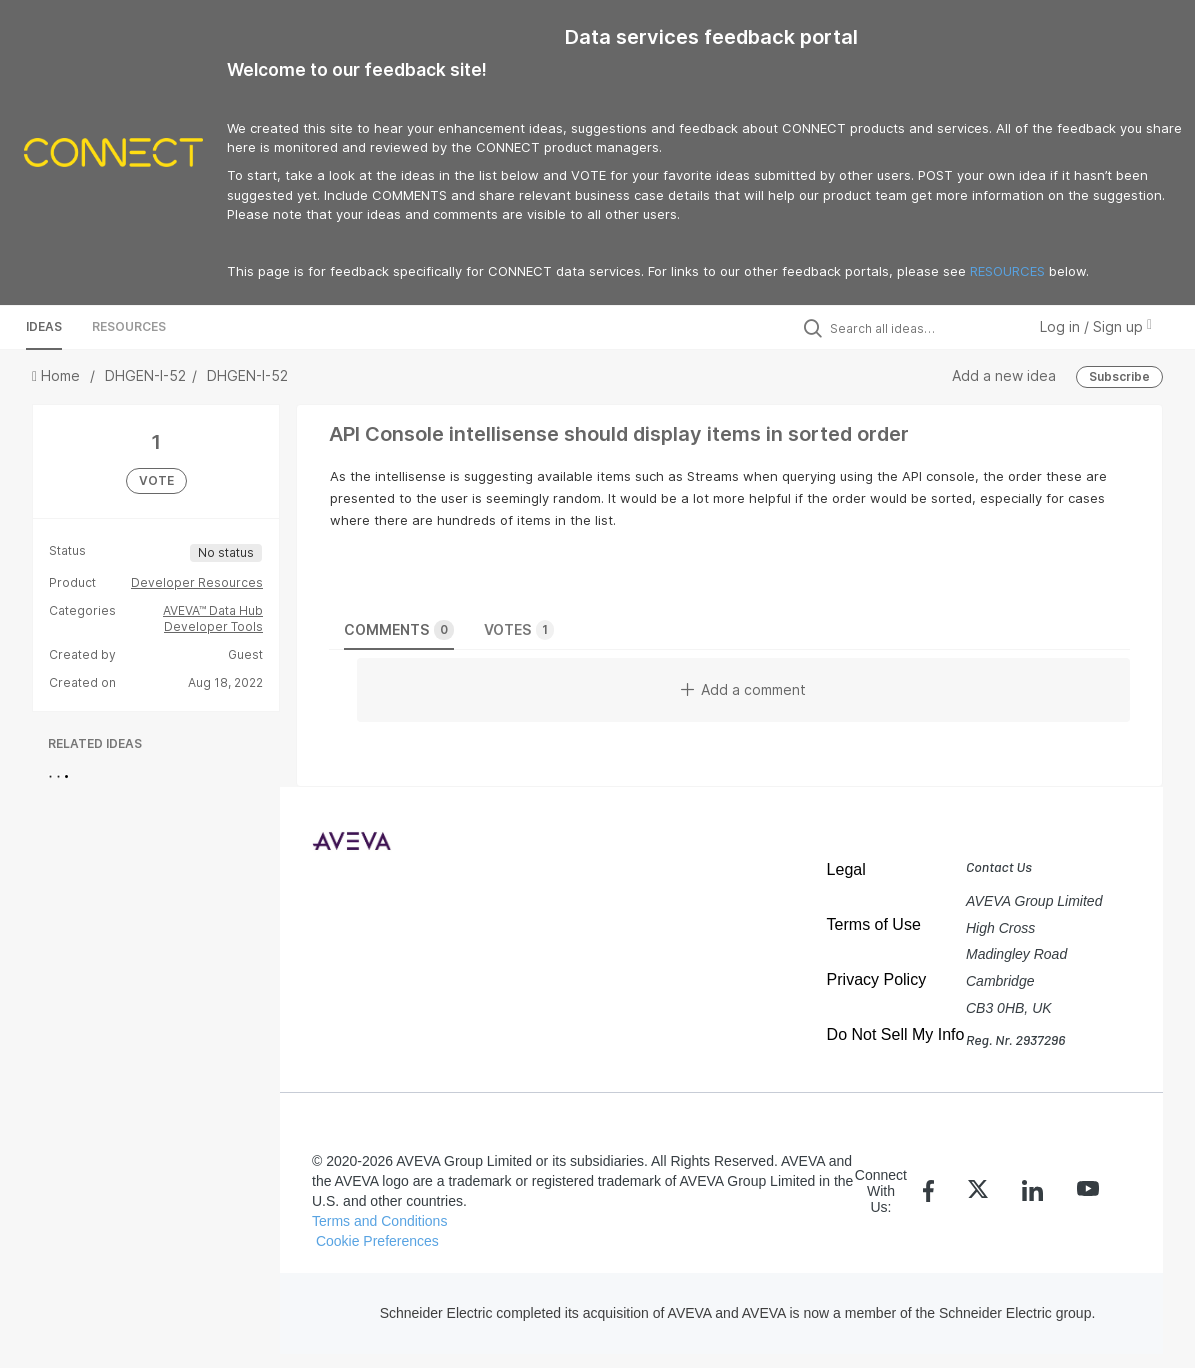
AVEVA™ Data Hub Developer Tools (213, 618)
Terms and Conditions (379, 1221)
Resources (129, 326)
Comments (399, 630)
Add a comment (743, 689)
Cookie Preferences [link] (377, 1241)
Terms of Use (874, 924)
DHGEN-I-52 (145, 375)
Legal (846, 869)
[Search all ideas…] (923, 328)
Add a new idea (1004, 375)
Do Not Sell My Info (896, 1034)
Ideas (44, 326)
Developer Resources (197, 582)
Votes (519, 630)
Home (58, 375)
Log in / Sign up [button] (1096, 326)
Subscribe (1119, 376)
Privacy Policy (877, 979)
